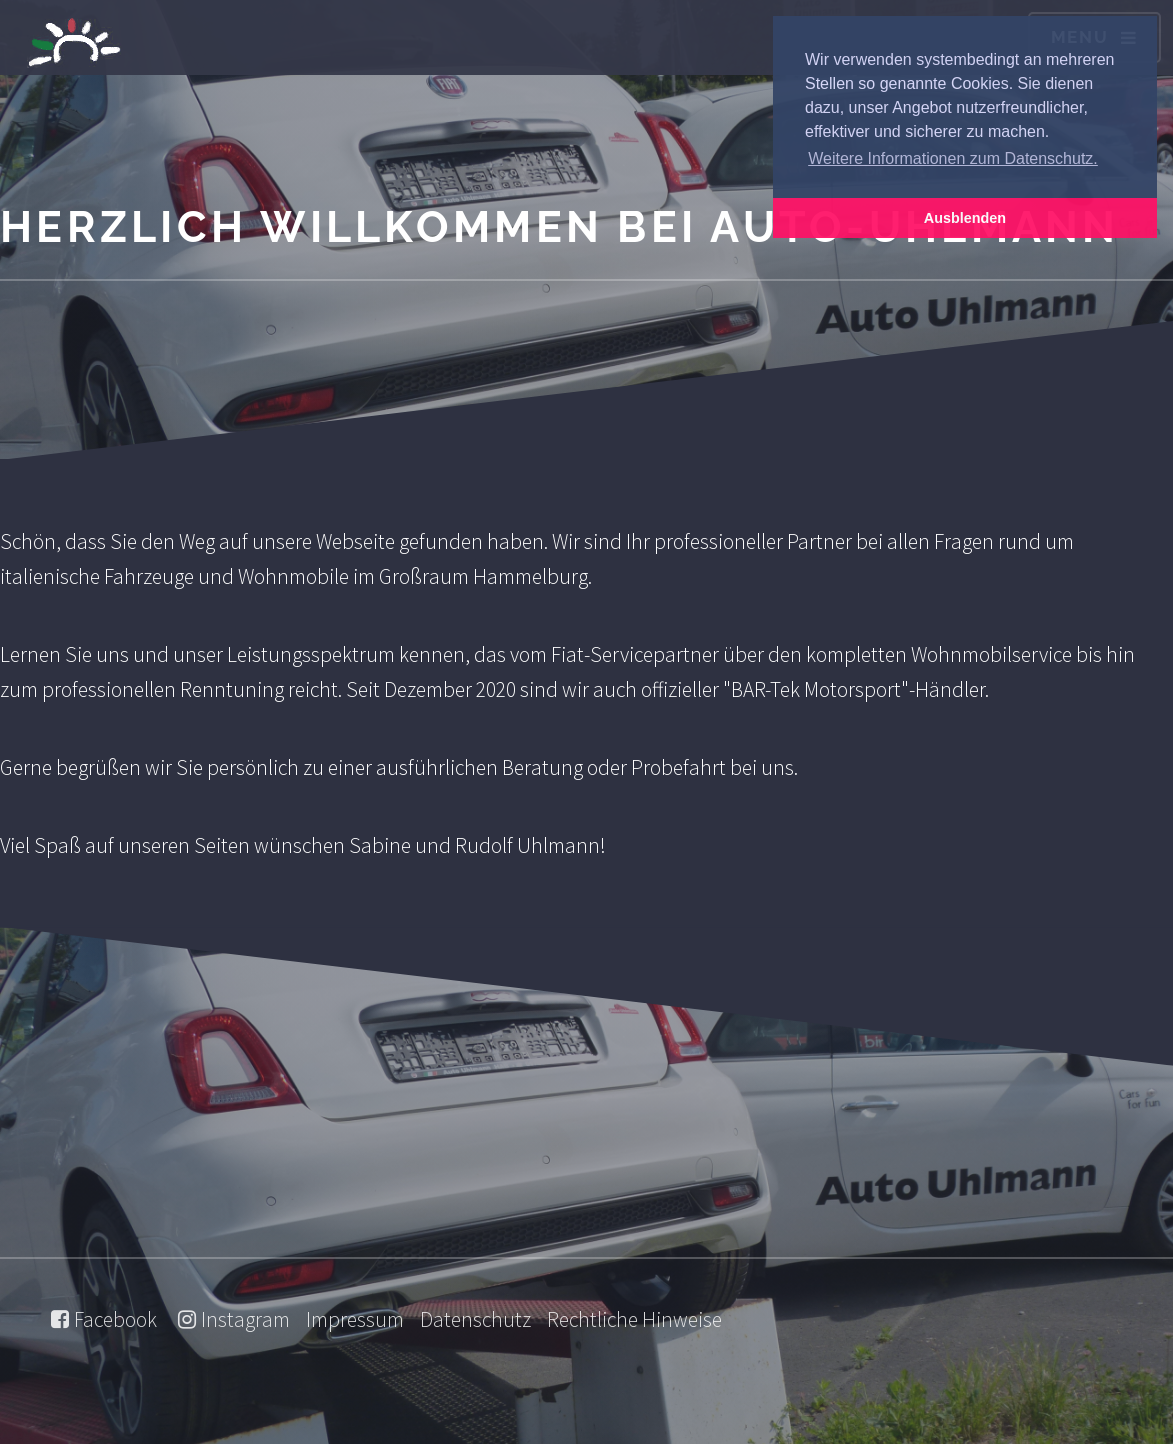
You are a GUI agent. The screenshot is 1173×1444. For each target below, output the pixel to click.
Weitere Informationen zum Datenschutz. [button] (953, 158)
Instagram (245, 1319)
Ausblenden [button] (965, 218)
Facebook (115, 1319)
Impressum (355, 1319)
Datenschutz (475, 1319)
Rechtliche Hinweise (634, 1319)
